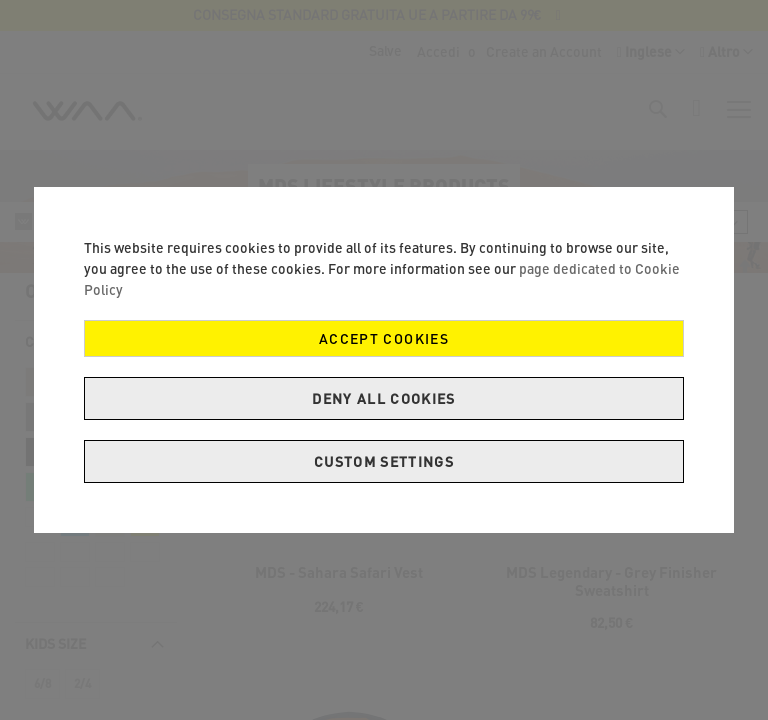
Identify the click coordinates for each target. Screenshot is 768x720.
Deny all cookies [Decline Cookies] (384, 398)
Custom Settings (384, 461)
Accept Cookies (384, 338)
